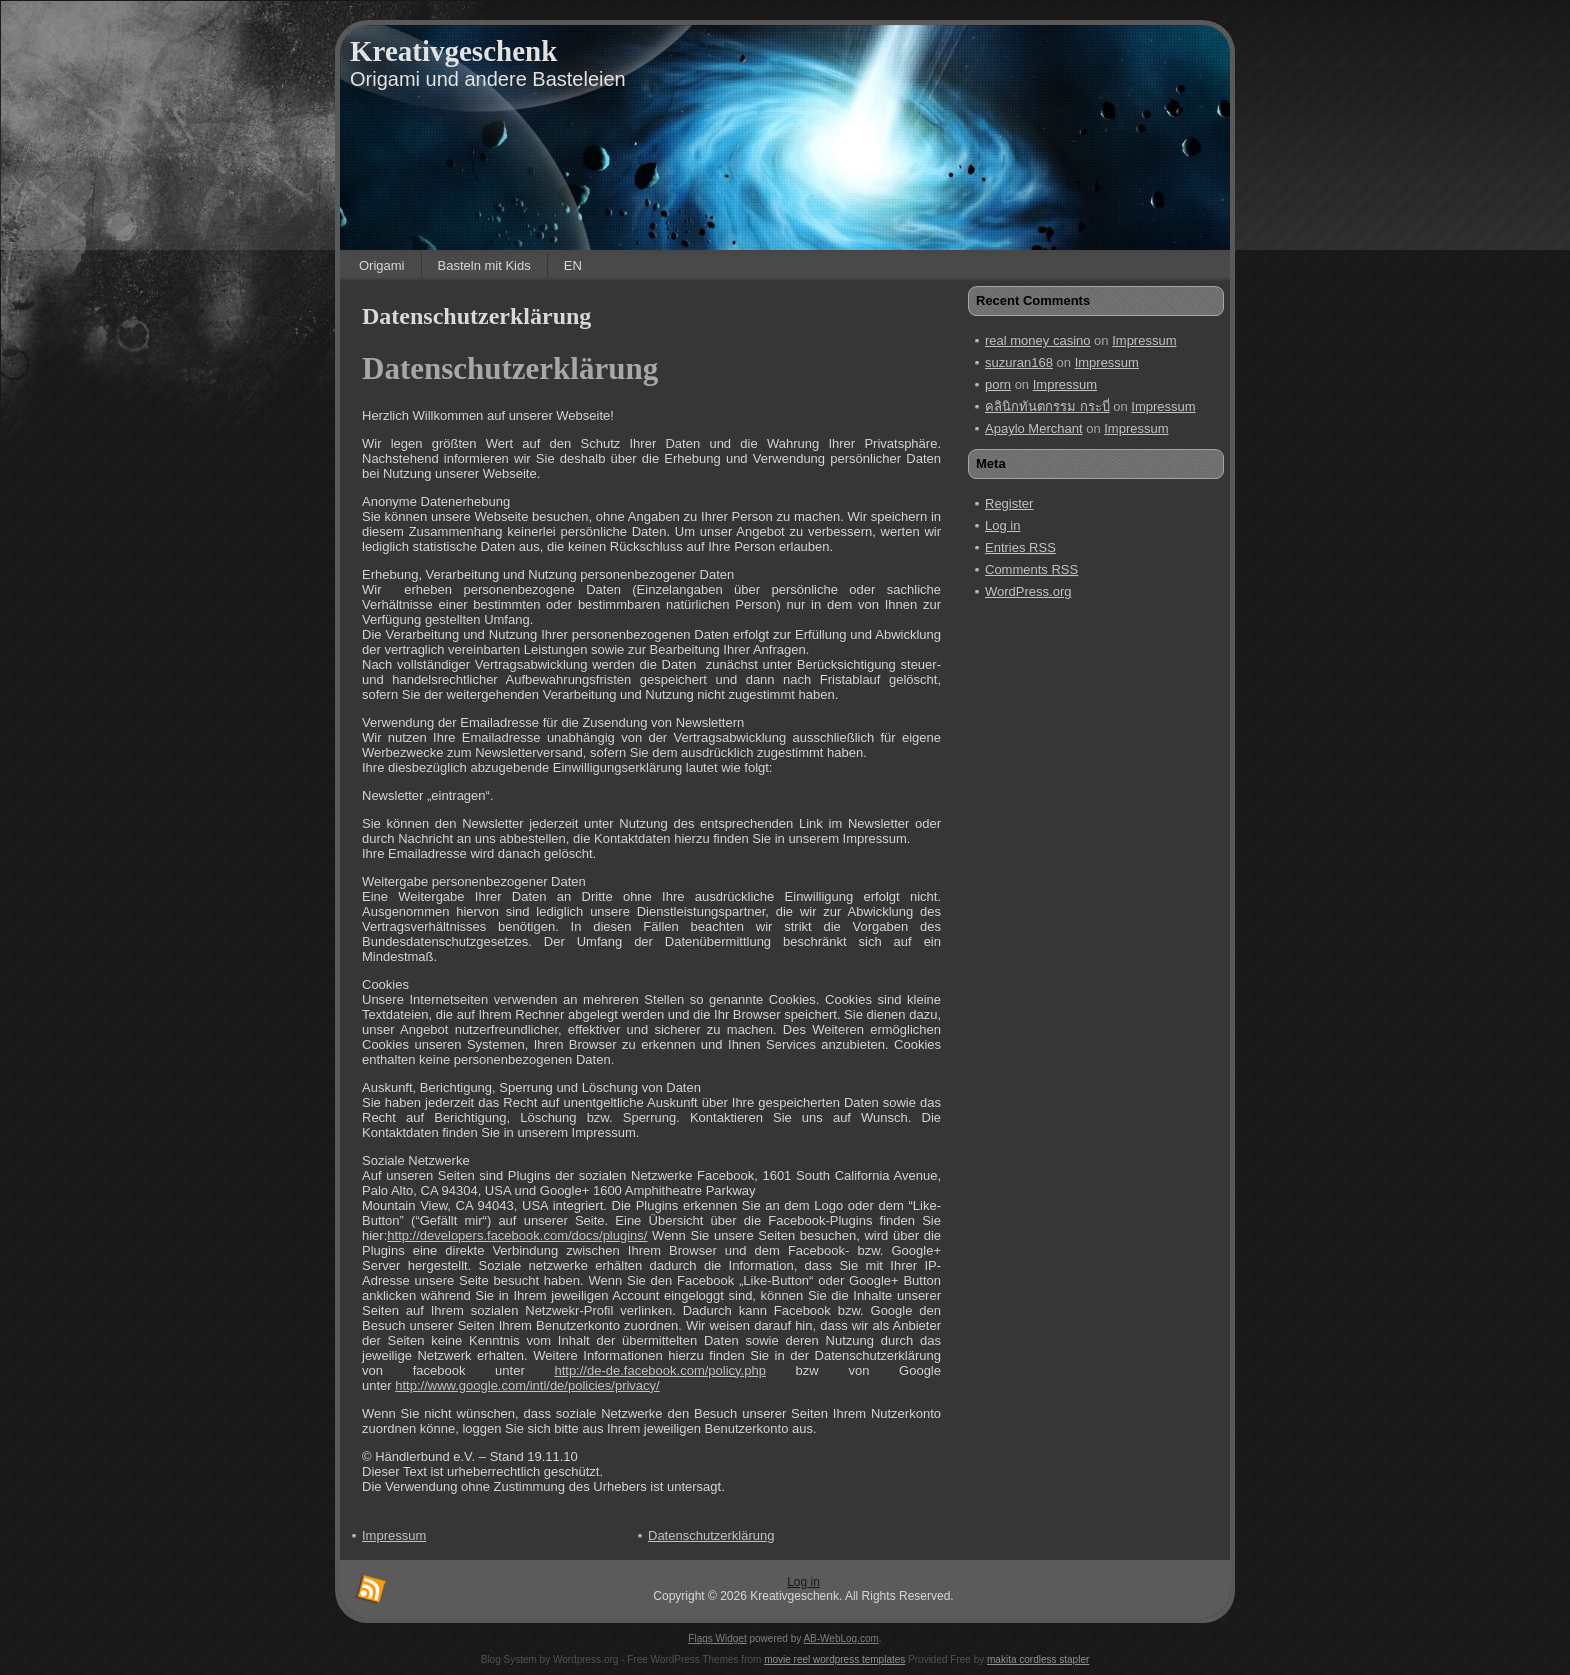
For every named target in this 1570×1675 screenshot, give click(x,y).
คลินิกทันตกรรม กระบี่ (1047, 406)
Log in (1002, 525)
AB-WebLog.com (840, 1638)
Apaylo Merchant (1034, 428)
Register (1009, 503)
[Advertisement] (1055, 919)
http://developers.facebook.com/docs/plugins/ (517, 1235)
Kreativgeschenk (453, 51)
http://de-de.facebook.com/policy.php (660, 1370)
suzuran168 (1019, 362)
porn (998, 384)
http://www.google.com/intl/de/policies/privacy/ (527, 1385)
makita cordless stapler (1038, 1659)
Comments (1031, 569)
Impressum (1144, 340)
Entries (1020, 547)
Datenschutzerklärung (476, 316)
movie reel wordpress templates (834, 1659)
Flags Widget (717, 1638)
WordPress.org (1028, 591)
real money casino (1038, 340)
